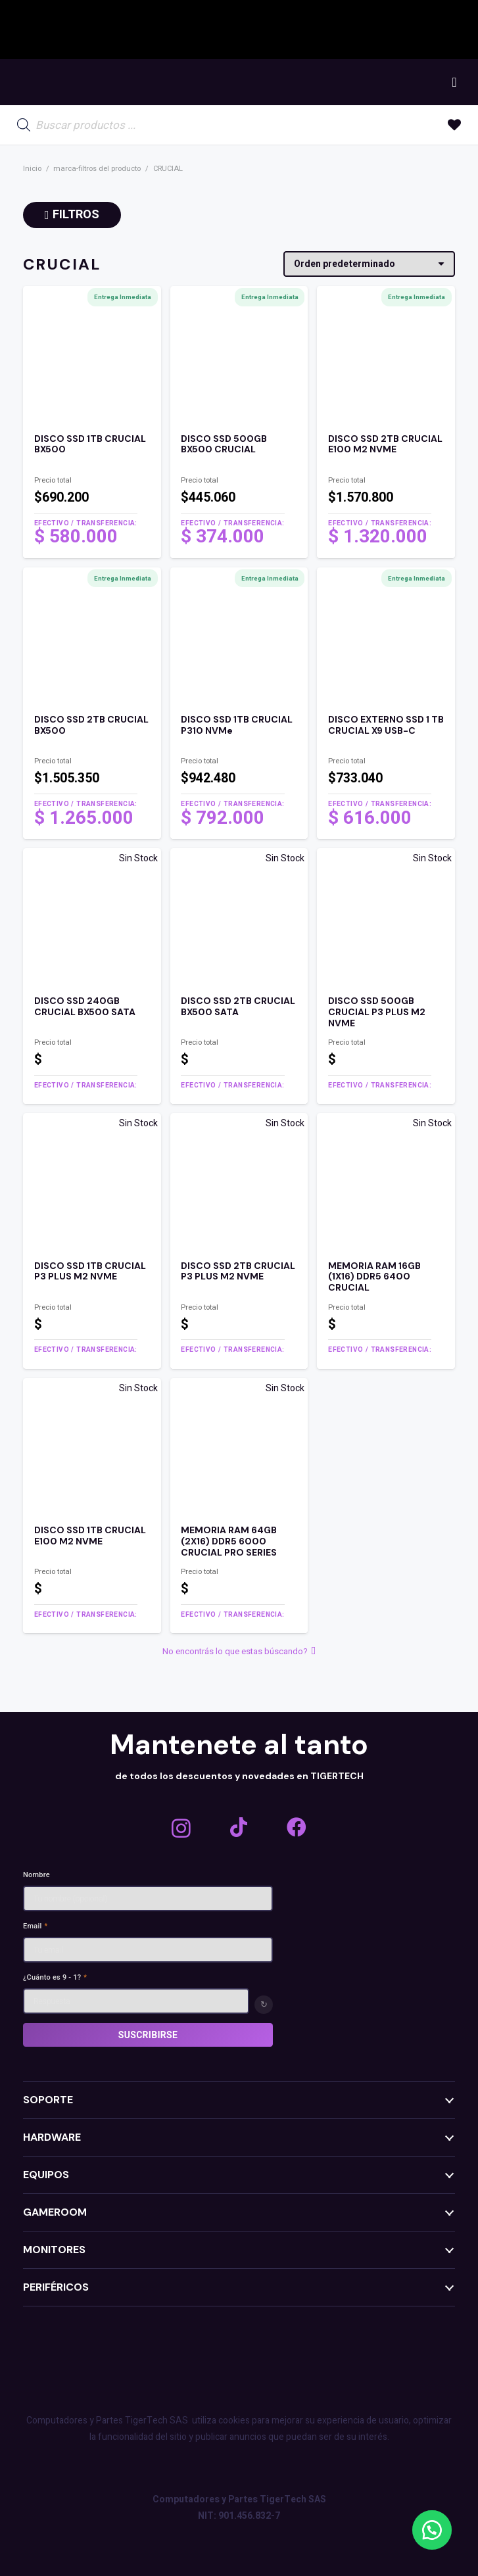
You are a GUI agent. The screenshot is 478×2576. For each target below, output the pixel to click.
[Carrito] (454, 82)
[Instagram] (181, 1828)
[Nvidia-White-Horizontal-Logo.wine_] (250, 29)
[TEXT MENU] (84, 82)
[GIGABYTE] (105, 29)
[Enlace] (92, 491)
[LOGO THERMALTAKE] (439, 30)
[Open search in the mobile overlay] (91, 125)
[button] (432, 2530)
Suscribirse (148, 2035)
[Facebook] (296, 1827)
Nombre (36, 1875)
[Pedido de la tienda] (369, 264)
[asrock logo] (180, 29)
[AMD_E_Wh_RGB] (306, 30)
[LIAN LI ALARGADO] (367, 29)
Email (35, 1926)
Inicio (32, 168)
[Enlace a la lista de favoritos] (454, 124)
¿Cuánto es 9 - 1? (55, 1977)
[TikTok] (238, 1827)
